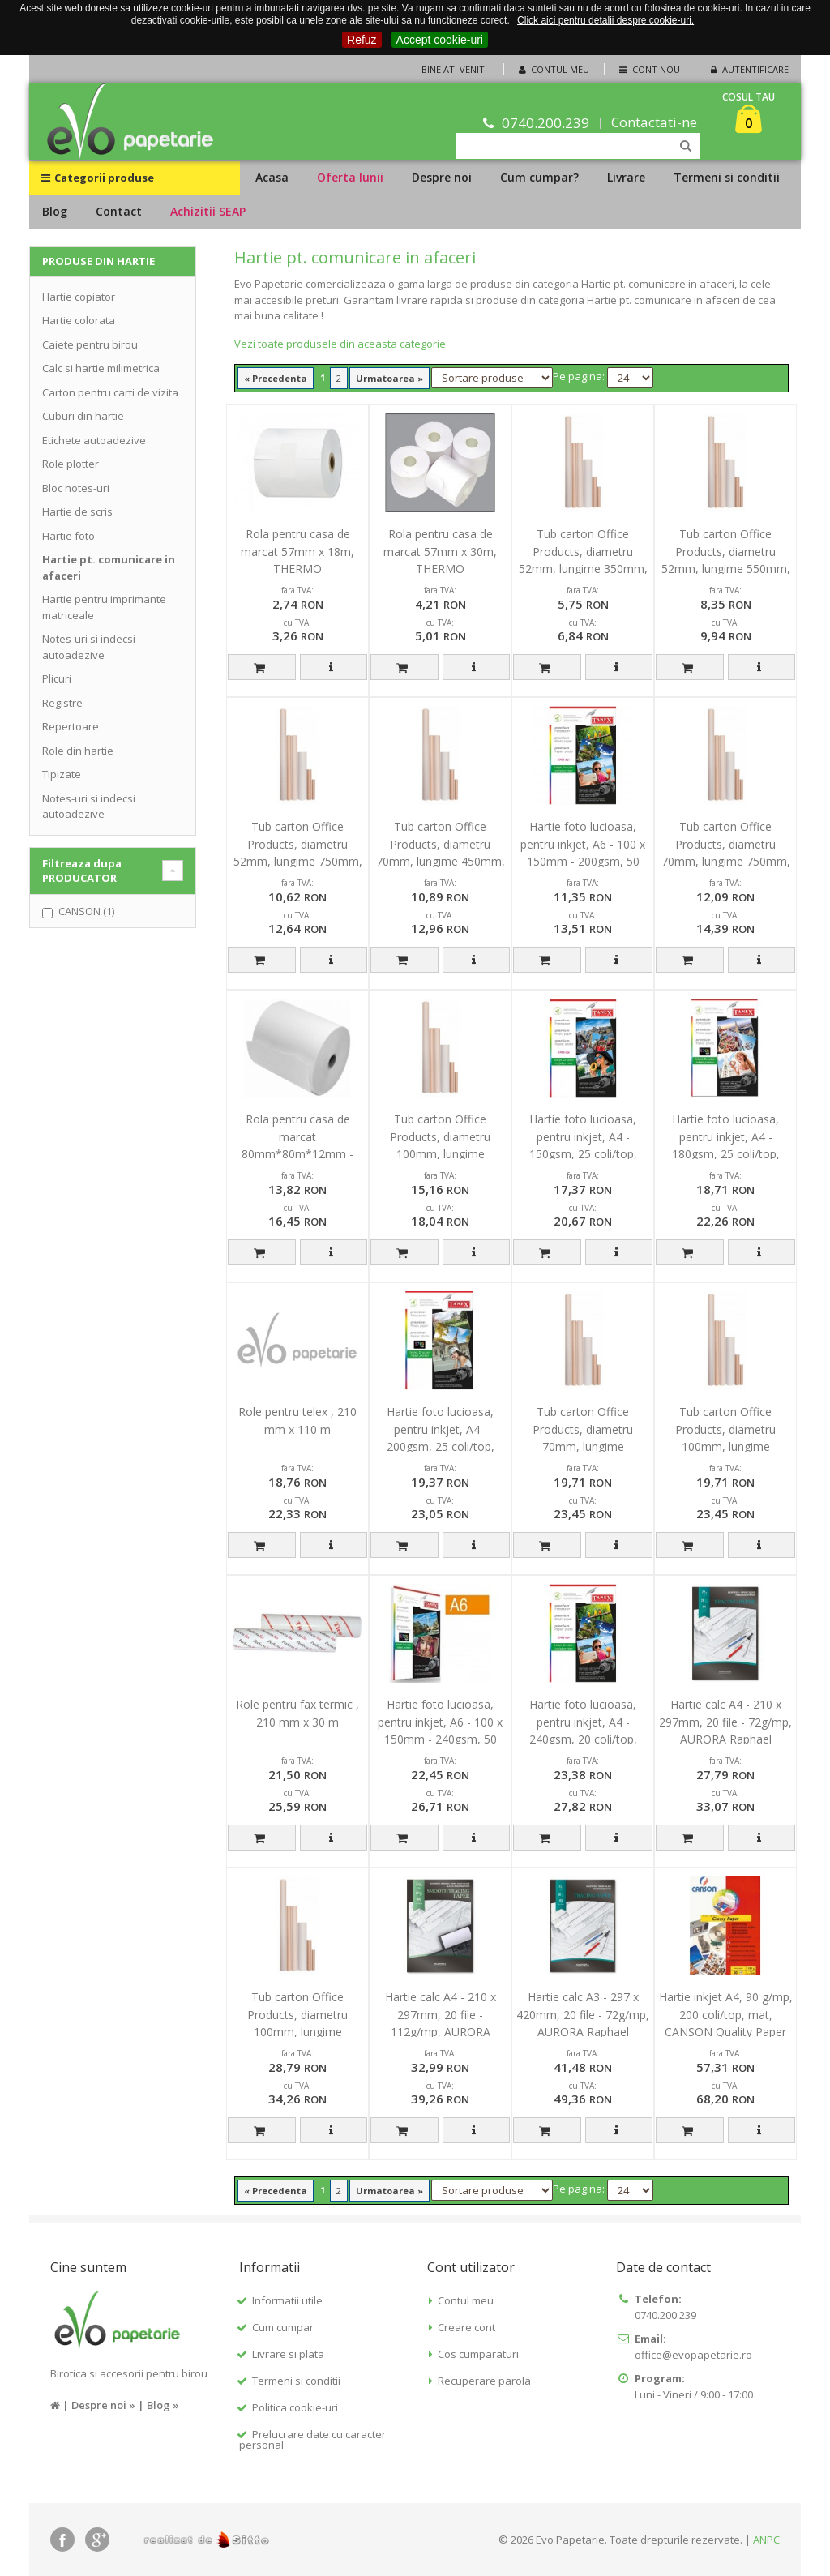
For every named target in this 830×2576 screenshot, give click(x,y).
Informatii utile (287, 2300)
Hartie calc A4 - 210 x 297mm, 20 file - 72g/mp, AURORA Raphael (725, 1722)
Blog (54, 211)
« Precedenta (275, 378)
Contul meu (552, 69)
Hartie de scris (77, 511)
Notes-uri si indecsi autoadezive (88, 646)
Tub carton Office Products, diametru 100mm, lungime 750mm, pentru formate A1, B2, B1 (725, 1446)
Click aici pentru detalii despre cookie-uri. (605, 20)
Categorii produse (97, 177)
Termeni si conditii (727, 177)
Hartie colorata (78, 320)
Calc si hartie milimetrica (101, 368)
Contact (119, 211)
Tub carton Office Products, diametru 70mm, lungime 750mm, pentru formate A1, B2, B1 (725, 861)
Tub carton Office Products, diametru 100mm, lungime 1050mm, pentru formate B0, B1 (298, 2031)
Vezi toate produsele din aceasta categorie (340, 343)
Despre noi (442, 177)
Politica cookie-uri (295, 2407)
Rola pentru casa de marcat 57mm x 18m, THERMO (297, 551)
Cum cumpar (283, 2327)
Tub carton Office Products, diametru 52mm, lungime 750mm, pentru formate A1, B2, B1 (297, 861)
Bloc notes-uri (75, 488)
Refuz (362, 39)
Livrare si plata (288, 2354)
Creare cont (466, 2327)
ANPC (766, 2539)
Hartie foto (68, 535)
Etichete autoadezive (94, 440)
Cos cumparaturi (478, 2354)
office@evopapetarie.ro (693, 2354)
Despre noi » (103, 2405)
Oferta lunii (350, 177)
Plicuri (56, 678)
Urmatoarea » (389, 378)
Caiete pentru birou (90, 344)
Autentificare (748, 69)
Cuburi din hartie (83, 416)
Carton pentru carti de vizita (110, 392)
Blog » (163, 2405)
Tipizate (61, 774)
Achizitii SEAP (208, 211)
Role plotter (70, 463)
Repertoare (70, 726)
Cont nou (648, 69)
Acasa (272, 177)
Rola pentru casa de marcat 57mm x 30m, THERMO (440, 551)
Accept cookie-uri (439, 39)
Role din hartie (77, 750)
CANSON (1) (86, 911)
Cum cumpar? (539, 177)
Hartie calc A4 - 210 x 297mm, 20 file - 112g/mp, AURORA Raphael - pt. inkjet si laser (440, 2031)
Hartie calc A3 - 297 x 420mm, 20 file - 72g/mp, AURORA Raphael (582, 2014)
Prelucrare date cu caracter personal (312, 2439)
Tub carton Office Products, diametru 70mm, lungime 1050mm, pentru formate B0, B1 (583, 1446)
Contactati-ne (654, 123)
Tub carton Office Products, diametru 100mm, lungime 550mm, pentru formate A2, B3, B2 (440, 1153)
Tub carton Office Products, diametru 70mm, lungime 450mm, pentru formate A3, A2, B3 (440, 861)
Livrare (626, 177)
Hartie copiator (78, 296)
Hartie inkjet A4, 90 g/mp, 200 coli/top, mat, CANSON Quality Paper (726, 2014)
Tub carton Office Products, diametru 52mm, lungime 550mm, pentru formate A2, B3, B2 (725, 568)
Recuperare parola (484, 2380)
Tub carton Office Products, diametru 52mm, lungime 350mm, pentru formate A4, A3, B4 (583, 568)
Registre (62, 702)
